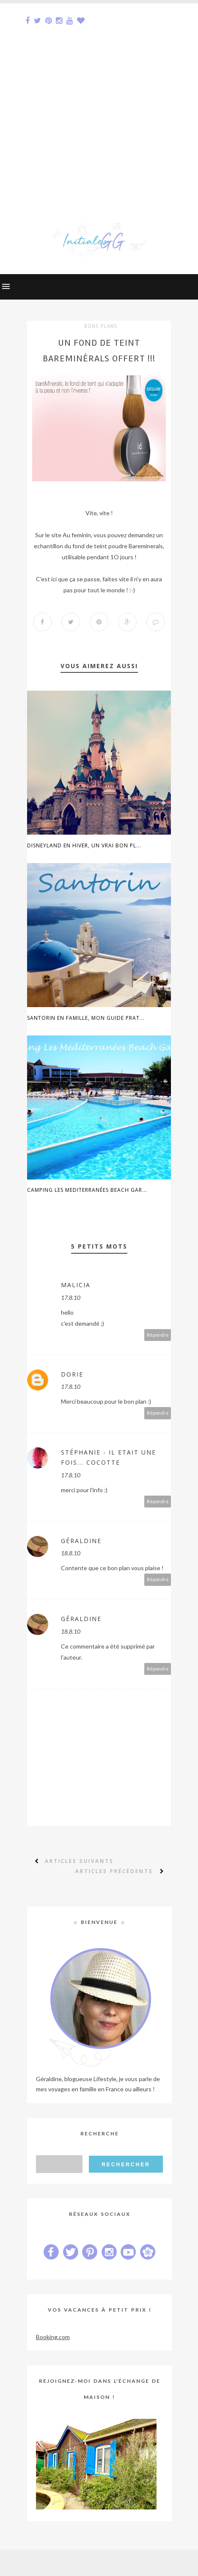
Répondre (158, 1335)
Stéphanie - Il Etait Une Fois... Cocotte (108, 1457)
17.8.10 (70, 1297)
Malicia (76, 1285)
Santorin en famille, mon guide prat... (86, 1018)
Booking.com (53, 2336)
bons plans (101, 326)
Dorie (72, 1374)
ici (54, 579)
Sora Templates (85, 2563)
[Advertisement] (99, 102)
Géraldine (81, 1541)
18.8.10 (70, 1553)
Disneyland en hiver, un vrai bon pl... (84, 845)
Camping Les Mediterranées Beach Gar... (87, 1190)
